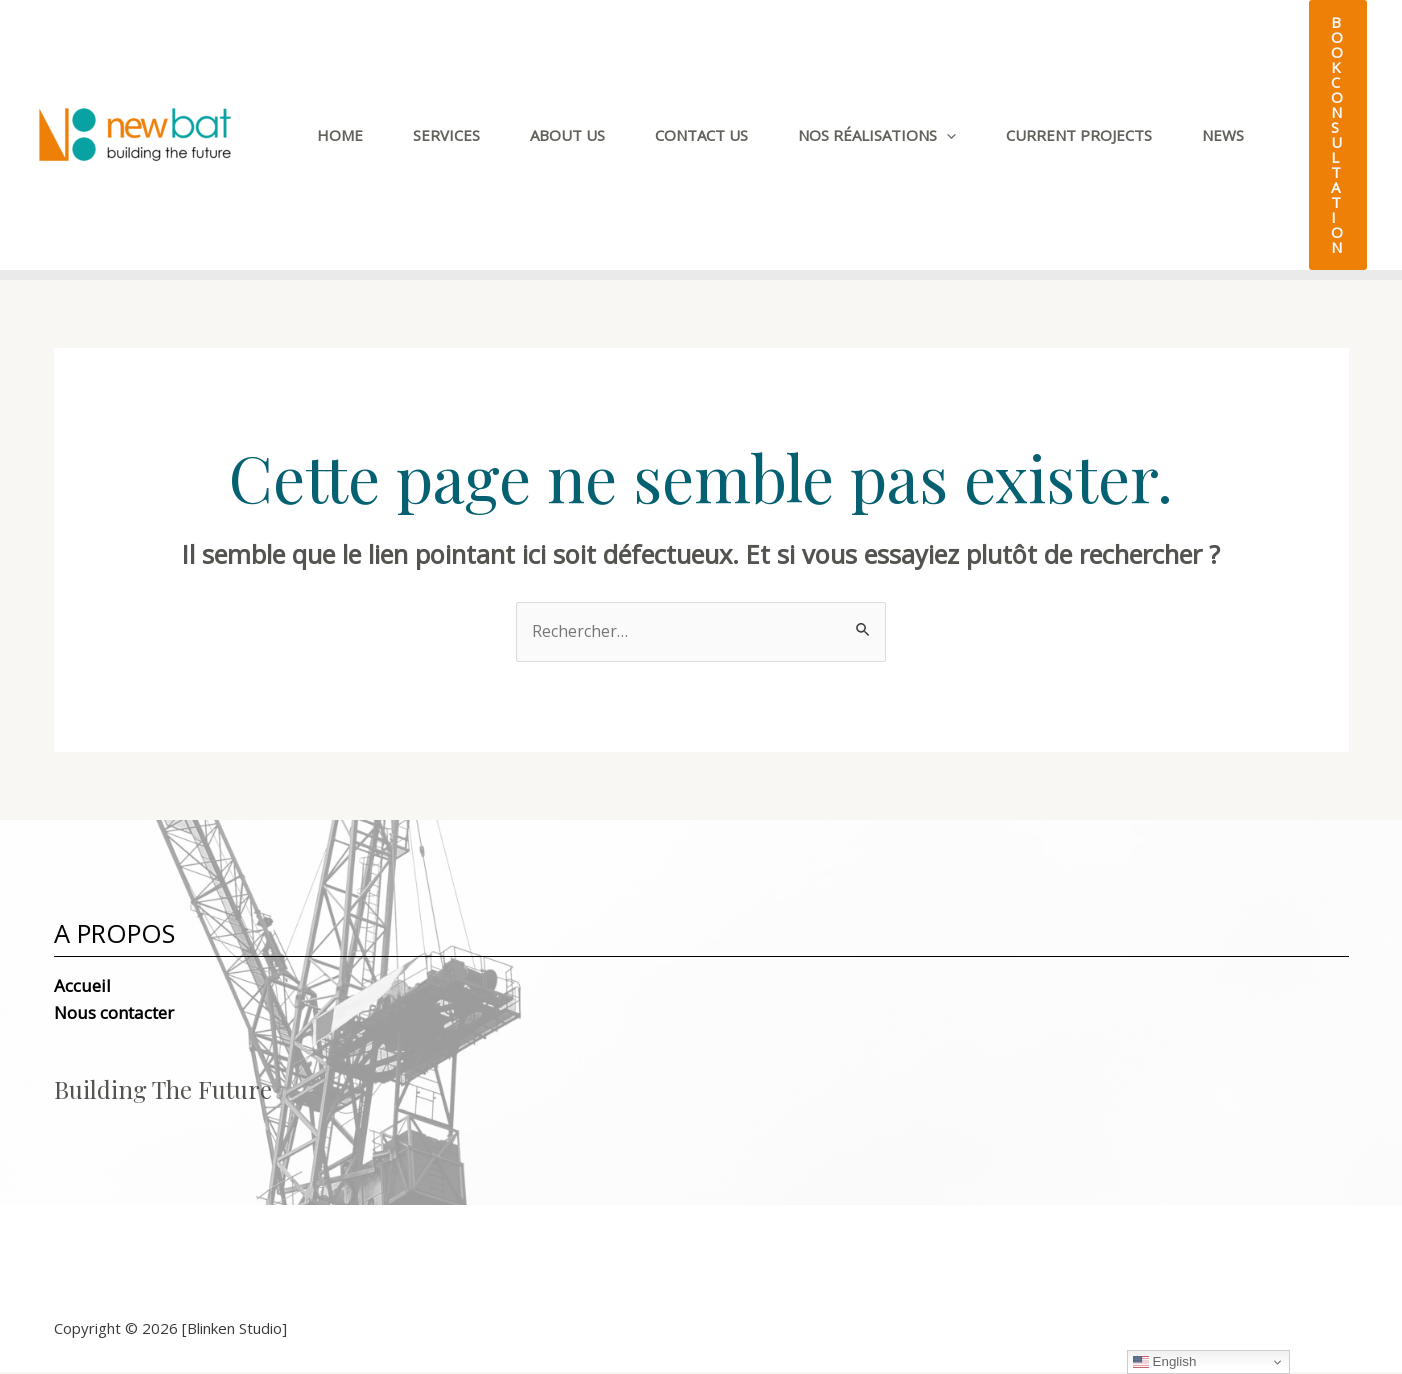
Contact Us (701, 135)
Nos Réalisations (877, 135)
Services (446, 135)
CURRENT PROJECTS (1079, 135)
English (1164, 1362)
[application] (946, 135)
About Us (567, 135)
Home (340, 135)
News (1223, 135)
